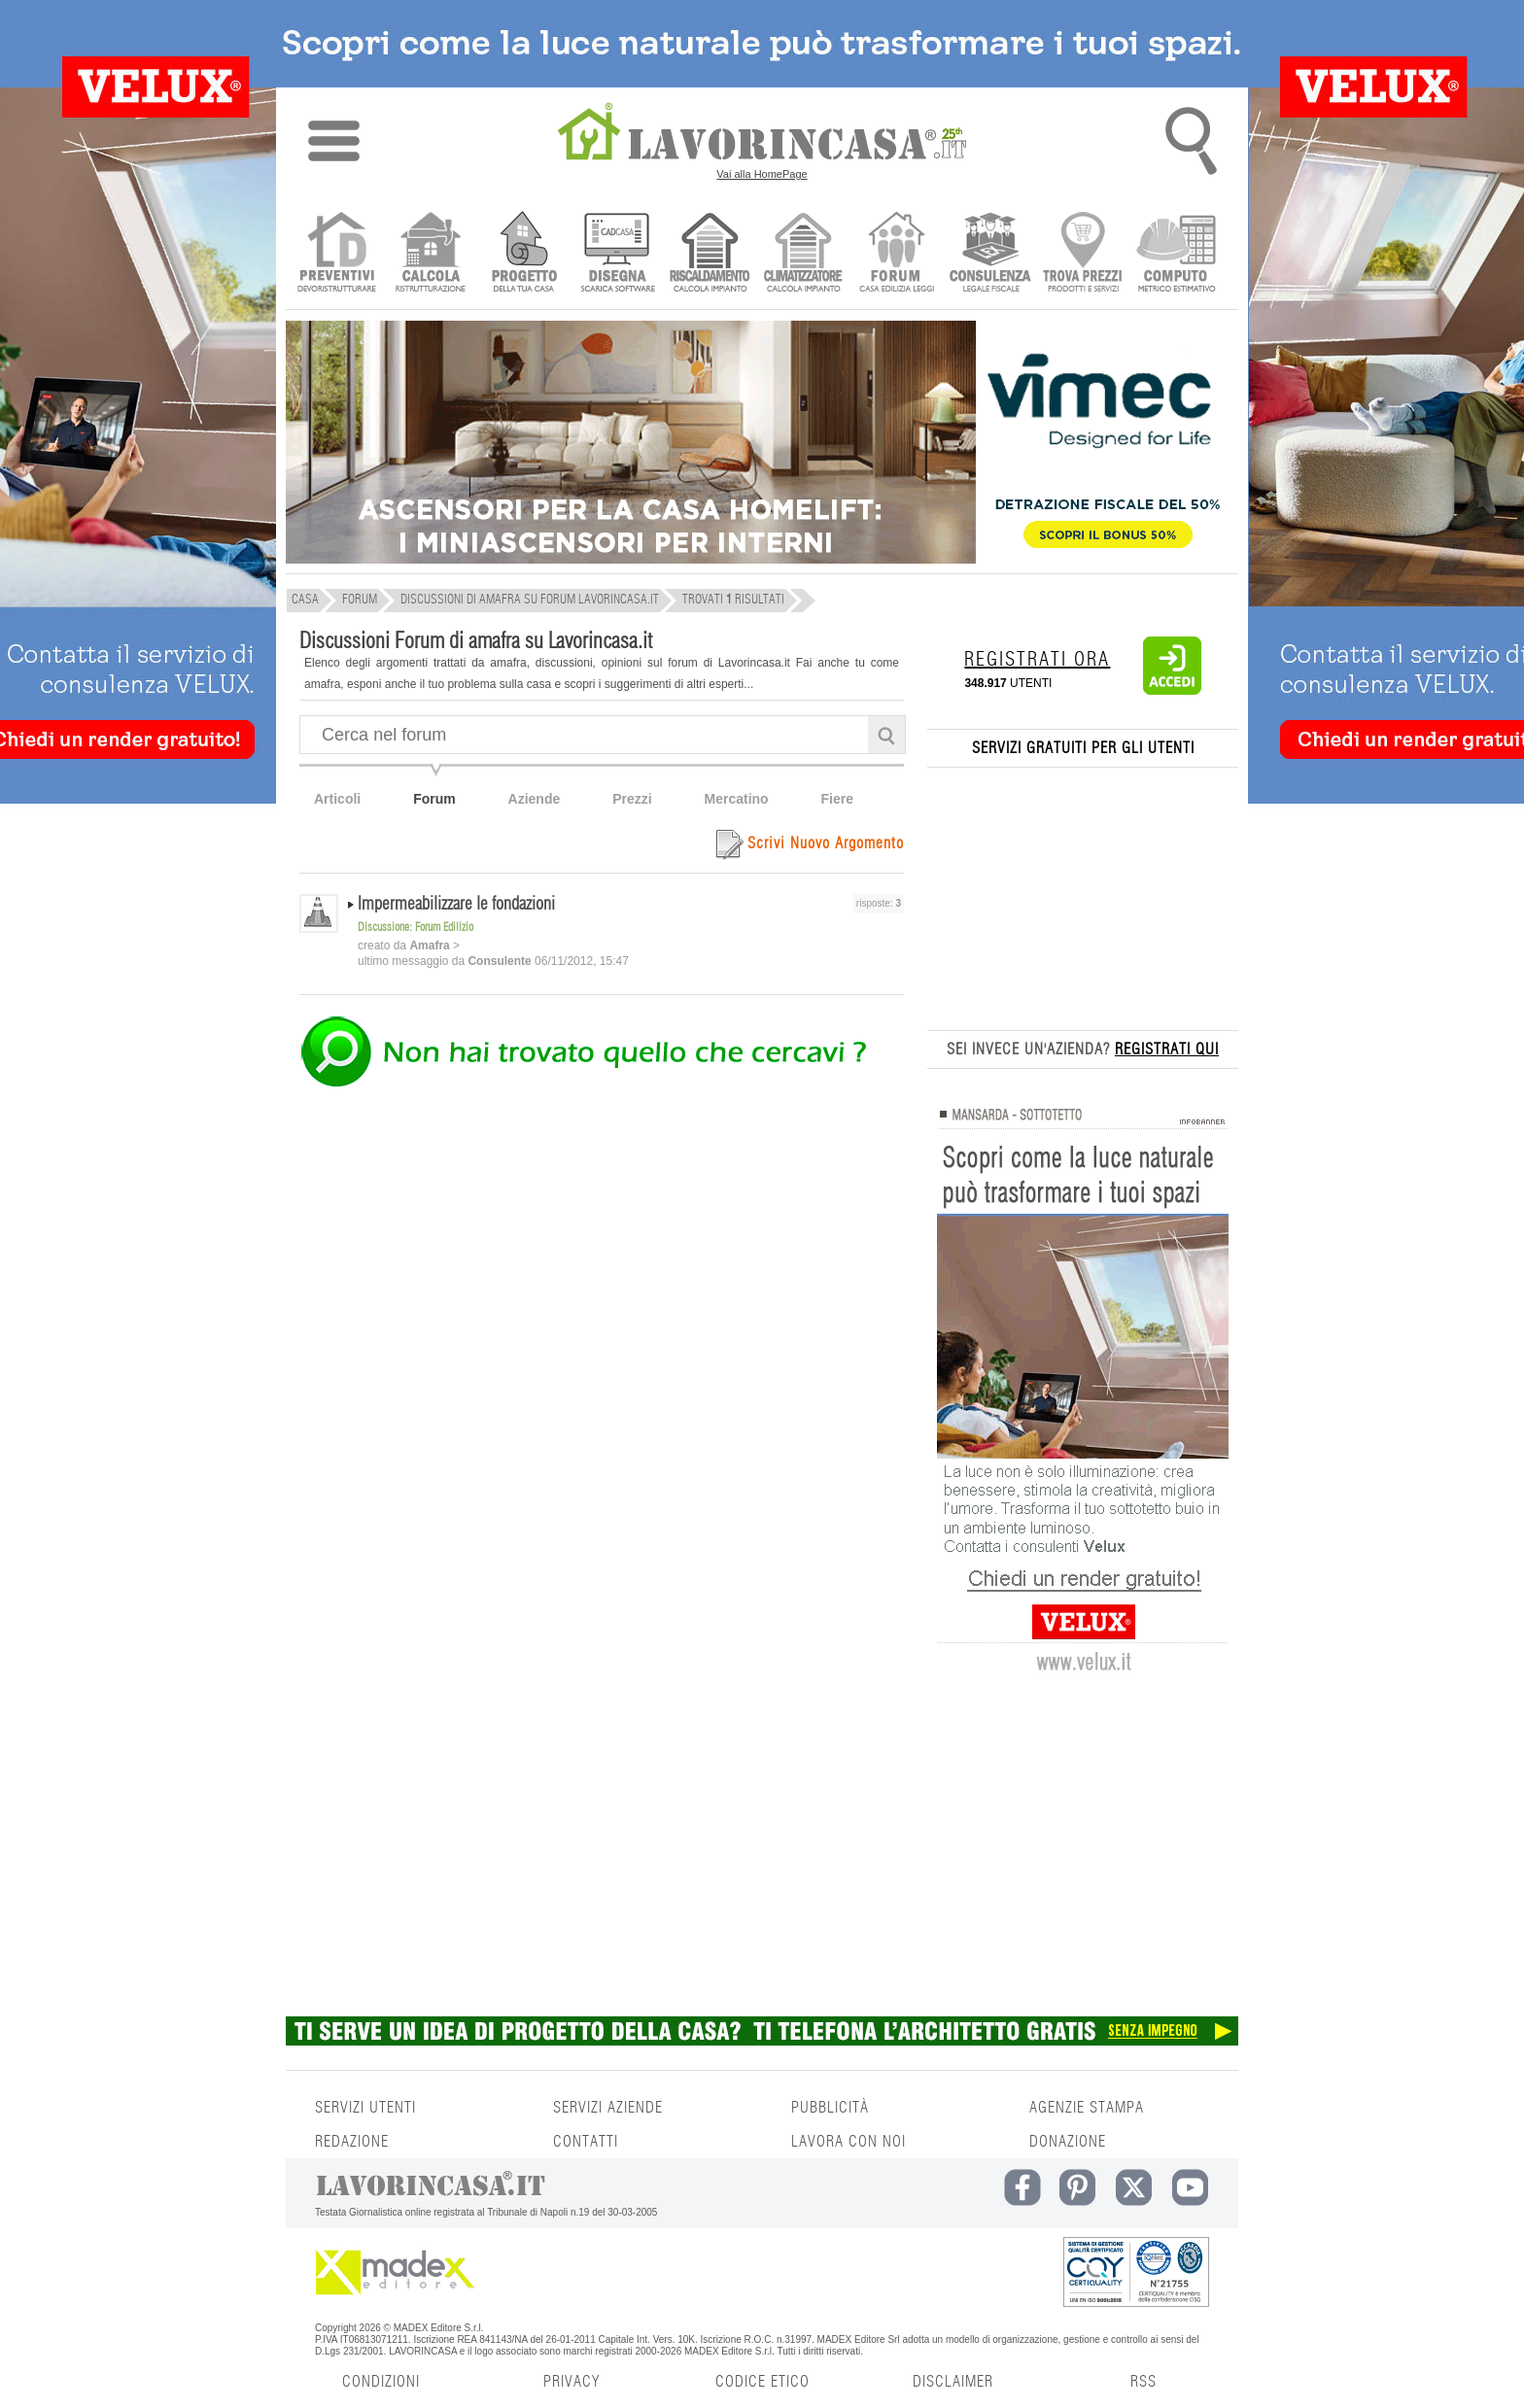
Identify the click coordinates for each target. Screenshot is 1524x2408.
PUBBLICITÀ (830, 2108)
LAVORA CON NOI (848, 2142)
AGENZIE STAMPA (1086, 2108)
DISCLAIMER (953, 2382)
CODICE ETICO (762, 2382)
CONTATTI (585, 2142)
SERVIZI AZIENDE (608, 2108)
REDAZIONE (352, 2142)
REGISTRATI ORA (1037, 660)
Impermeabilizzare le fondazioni (456, 904)
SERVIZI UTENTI (365, 2108)
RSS (1143, 2382)
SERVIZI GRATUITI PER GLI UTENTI (1083, 748)
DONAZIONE (1067, 2142)
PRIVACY (571, 2382)
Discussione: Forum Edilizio (415, 927)
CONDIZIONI (381, 2382)
